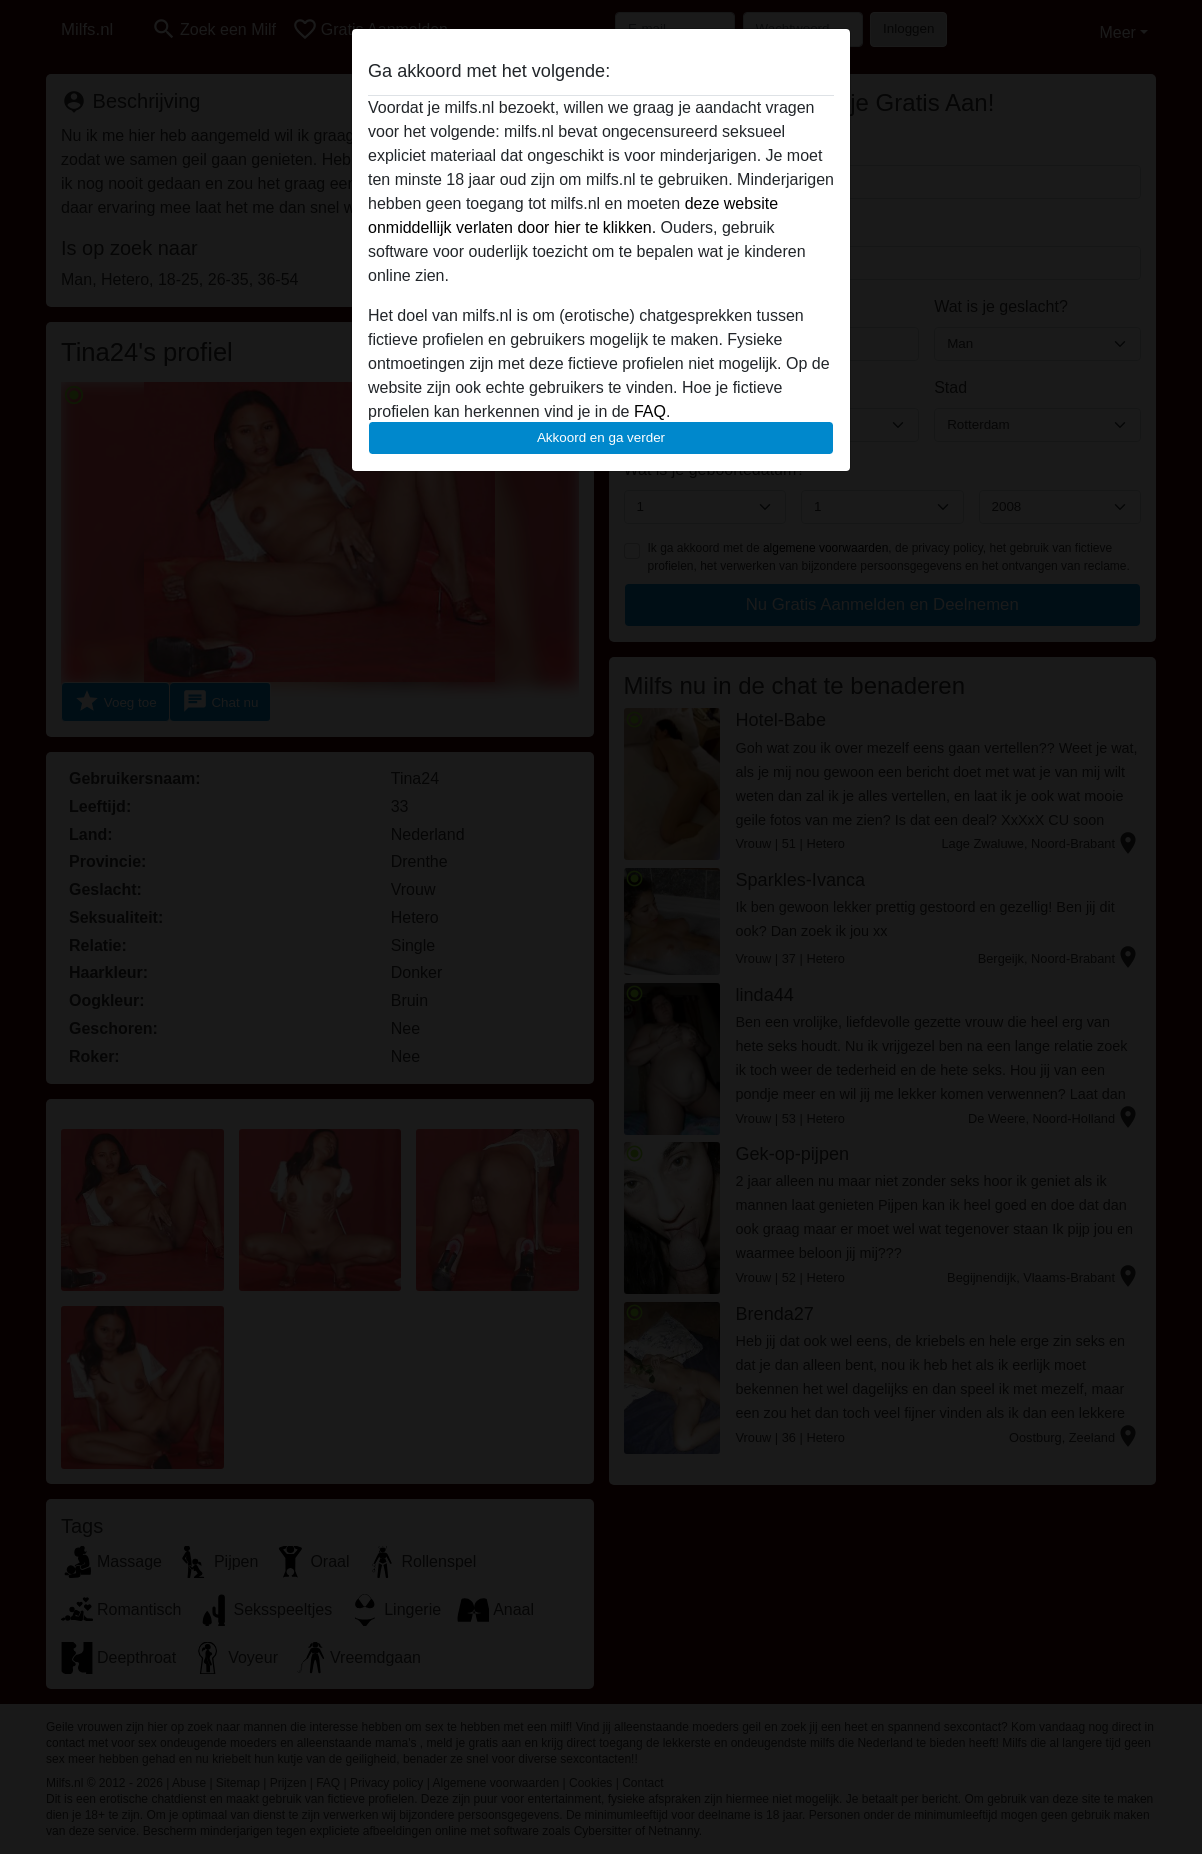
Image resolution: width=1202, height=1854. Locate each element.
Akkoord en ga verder (601, 437)
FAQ (650, 411)
